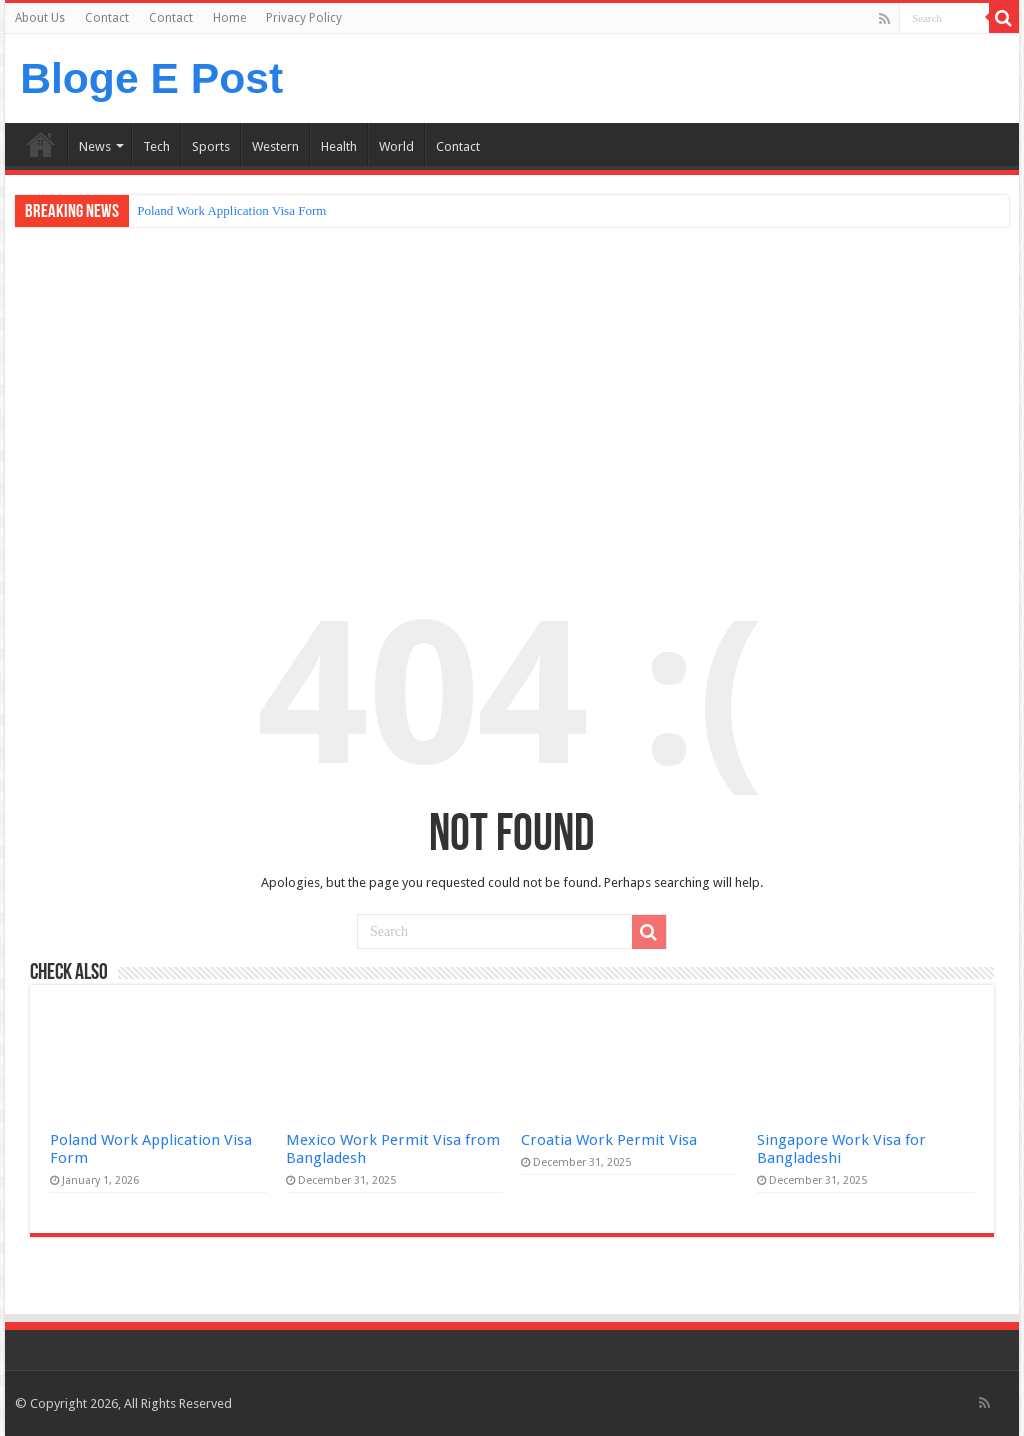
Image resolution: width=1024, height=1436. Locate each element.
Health (339, 146)
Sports (211, 146)
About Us (40, 18)
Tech (156, 146)
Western (275, 146)
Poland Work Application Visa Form (231, 210)
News (95, 146)
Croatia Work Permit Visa (609, 1140)
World (396, 146)
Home (229, 18)
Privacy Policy (304, 18)
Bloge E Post (151, 78)
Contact (107, 18)
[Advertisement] (512, 392)
